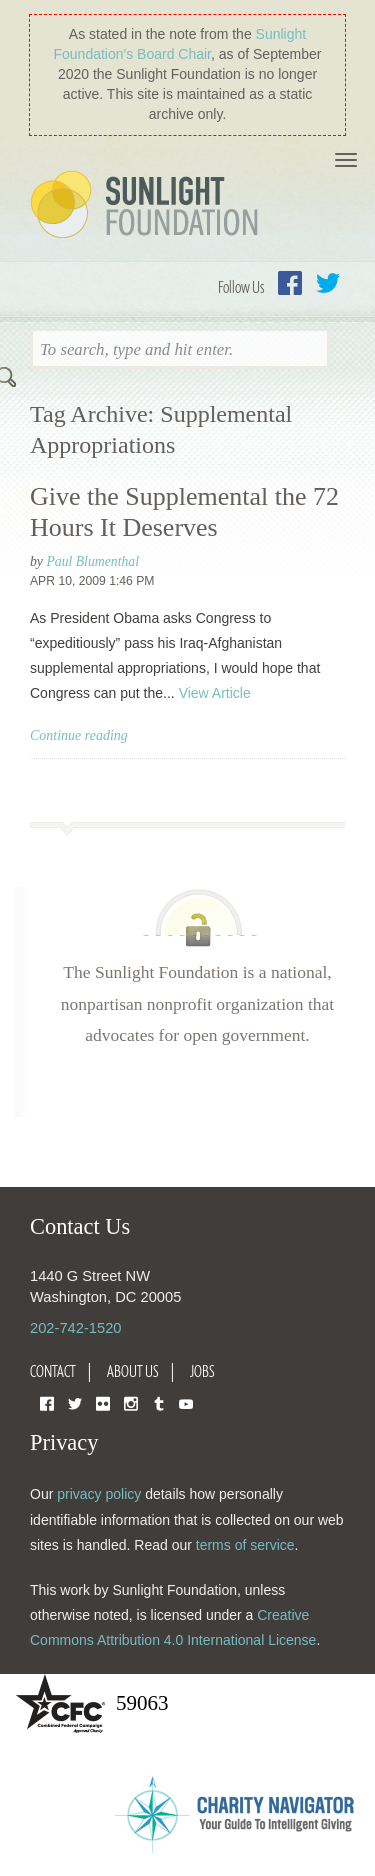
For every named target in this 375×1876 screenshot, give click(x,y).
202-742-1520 (75, 1328)
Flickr (103, 1402)
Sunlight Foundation (148, 206)
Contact (53, 1371)
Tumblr (159, 1402)
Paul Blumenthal (92, 561)
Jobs (202, 1371)
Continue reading (79, 735)
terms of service (245, 1545)
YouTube (186, 1402)
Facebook (290, 283)
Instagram (131, 1402)
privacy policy (99, 1494)
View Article (215, 693)
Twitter (328, 283)
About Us (133, 1371)
